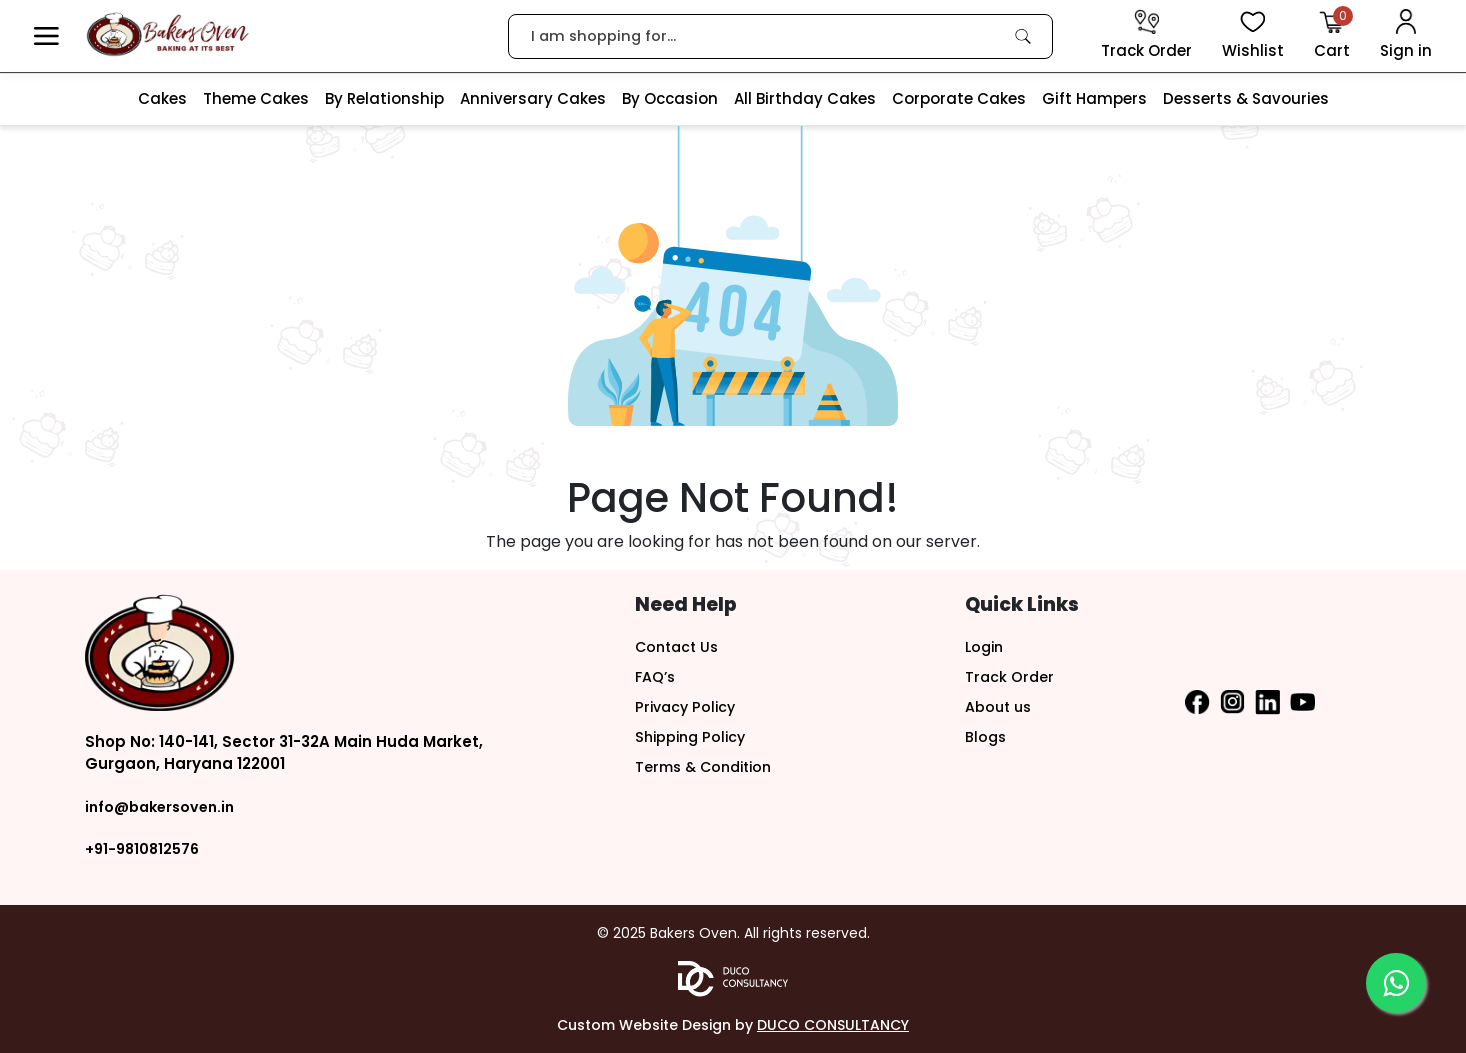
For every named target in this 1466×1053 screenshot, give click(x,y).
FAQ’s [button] (656, 676)
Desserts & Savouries (1246, 98)
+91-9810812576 (145, 848)
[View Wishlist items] (1253, 36)
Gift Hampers (1094, 98)
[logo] (167, 34)
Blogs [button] (986, 736)
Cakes (162, 98)
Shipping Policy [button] (693, 736)
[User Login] (1406, 36)
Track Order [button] (1010, 676)
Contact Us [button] (679, 646)
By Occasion (670, 98)
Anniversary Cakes (533, 98)
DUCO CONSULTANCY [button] (833, 1025)
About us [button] (1000, 706)
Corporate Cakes (959, 98)
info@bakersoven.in (164, 806)
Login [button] (986, 646)
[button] (46, 36)
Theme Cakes (256, 98)
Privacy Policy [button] (688, 706)
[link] (1023, 36)
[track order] (1146, 36)
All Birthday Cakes (805, 98)
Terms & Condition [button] (708, 766)
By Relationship (384, 98)
